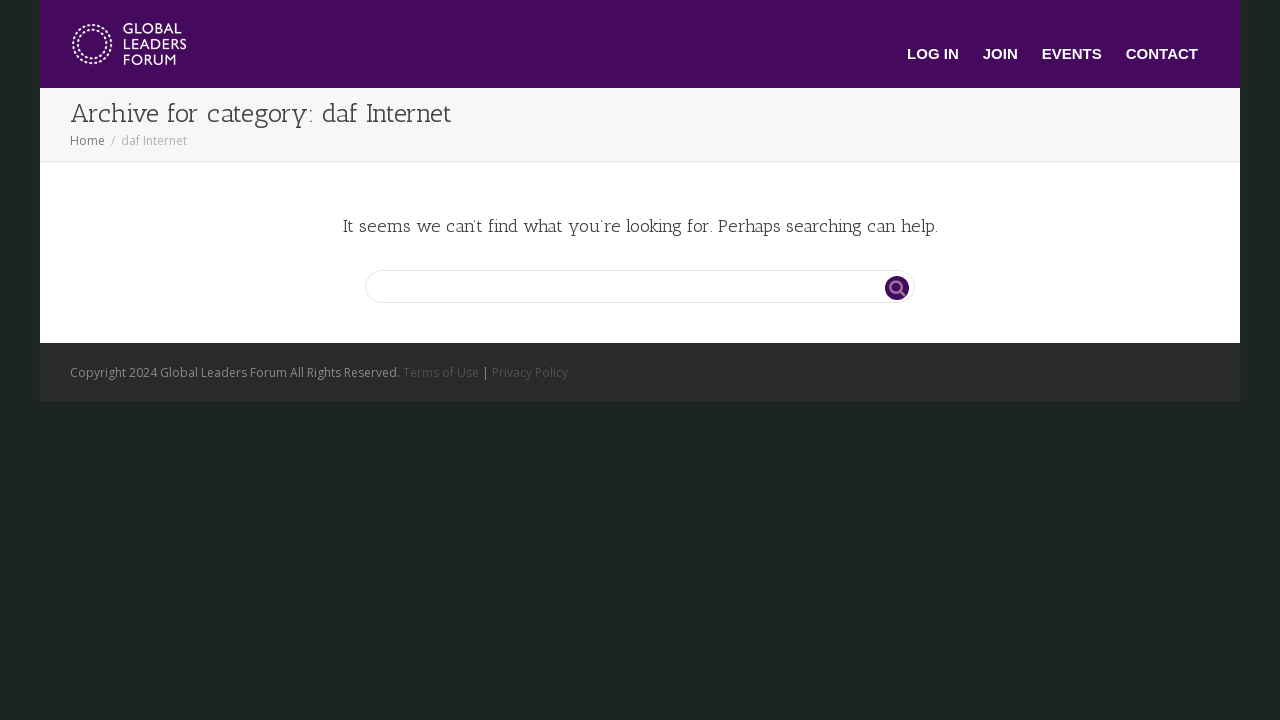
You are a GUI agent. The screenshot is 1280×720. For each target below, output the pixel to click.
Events (1072, 53)
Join (1000, 53)
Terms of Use (441, 372)
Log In (933, 53)
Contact (1162, 53)
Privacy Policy (530, 372)
